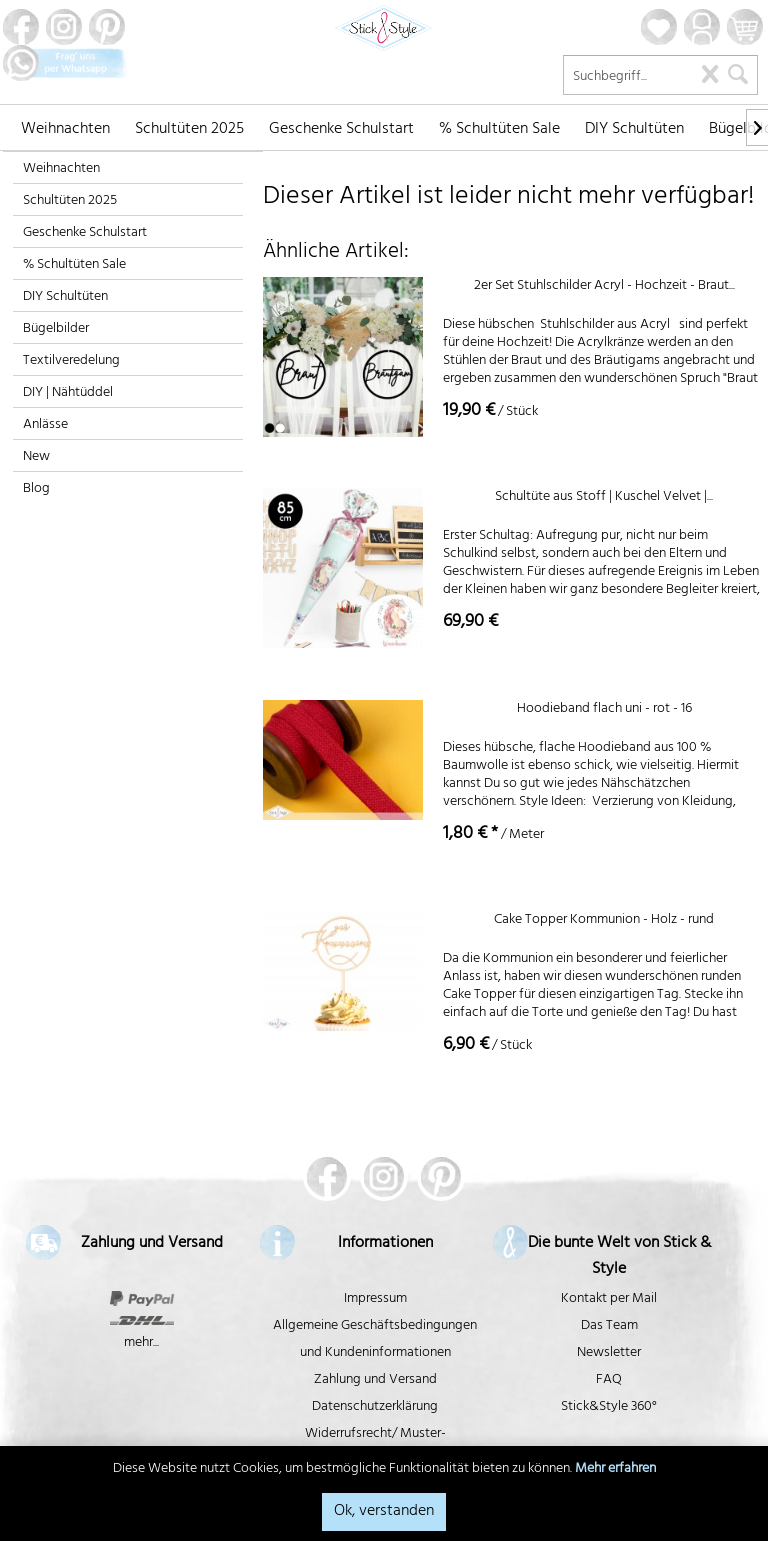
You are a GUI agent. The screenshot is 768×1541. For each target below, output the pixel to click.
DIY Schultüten (65, 297)
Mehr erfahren (615, 1469)
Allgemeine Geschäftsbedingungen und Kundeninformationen (375, 1340)
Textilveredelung (71, 361)
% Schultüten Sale (74, 265)
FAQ (609, 1380)
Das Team (609, 1326)
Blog (36, 489)
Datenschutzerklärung (375, 1407)
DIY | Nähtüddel (68, 393)
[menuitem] (65, 127)
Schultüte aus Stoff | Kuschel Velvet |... (604, 499)
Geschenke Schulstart (85, 233)
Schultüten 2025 (70, 201)
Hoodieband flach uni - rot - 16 (604, 711)
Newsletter (609, 1353)
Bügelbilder (56, 329)
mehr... (141, 1343)
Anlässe (45, 425)
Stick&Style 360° (609, 1407)
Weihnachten (61, 169)
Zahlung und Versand (375, 1380)
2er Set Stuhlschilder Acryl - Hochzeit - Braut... (604, 288)
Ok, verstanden (384, 1512)
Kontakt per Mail (609, 1299)
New (36, 457)
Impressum (375, 1299)
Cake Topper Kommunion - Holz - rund (604, 922)
